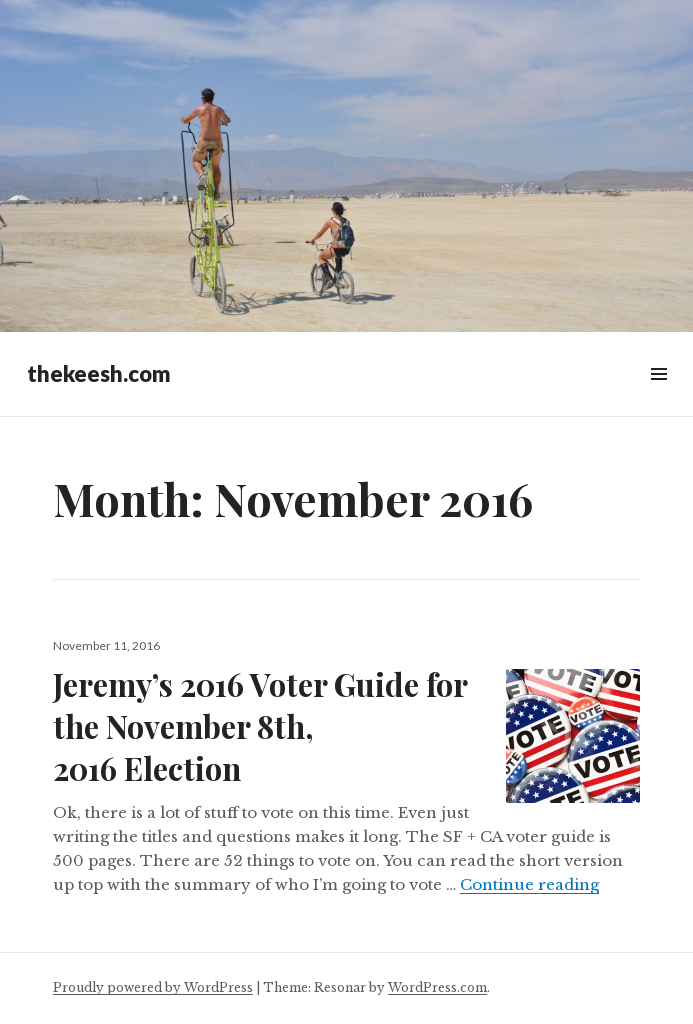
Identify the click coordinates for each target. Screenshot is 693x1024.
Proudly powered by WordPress (153, 987)
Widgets (658, 396)
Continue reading (529, 884)
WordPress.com (437, 987)
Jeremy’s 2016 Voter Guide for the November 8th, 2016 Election (260, 726)
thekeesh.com (99, 373)
